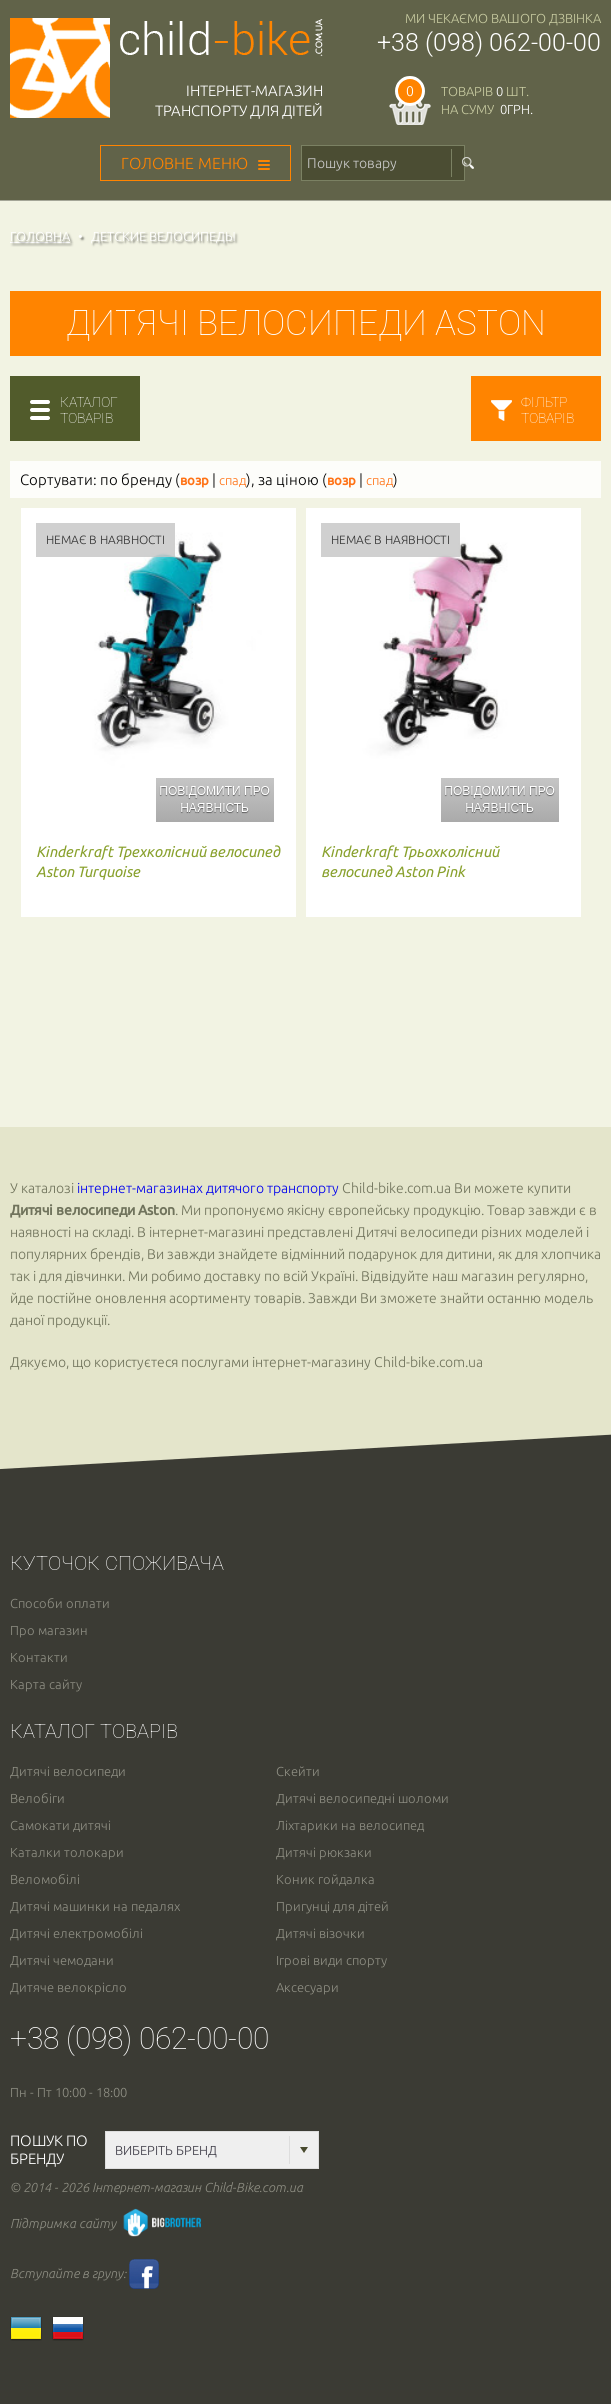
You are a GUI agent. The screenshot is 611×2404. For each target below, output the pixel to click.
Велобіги (37, 1798)
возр (194, 480)
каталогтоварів (89, 410)
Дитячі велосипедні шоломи (362, 1798)
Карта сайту (46, 1684)
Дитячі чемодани (62, 1960)
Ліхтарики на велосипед (350, 1825)
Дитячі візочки (320, 1933)
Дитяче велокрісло (68, 1987)
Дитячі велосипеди (68, 1771)
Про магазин (49, 1630)
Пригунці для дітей (332, 1906)
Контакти (39, 1657)
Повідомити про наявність (214, 799)
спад (232, 480)
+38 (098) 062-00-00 (489, 42)
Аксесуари (307, 1987)
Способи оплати (60, 1603)
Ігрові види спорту (331, 1960)
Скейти (298, 1771)
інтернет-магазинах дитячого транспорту (208, 1188)
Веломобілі (45, 1879)
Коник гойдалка (325, 1879)
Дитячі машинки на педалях (95, 1906)
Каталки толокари (67, 1852)
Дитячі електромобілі (76, 1933)
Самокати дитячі (60, 1825)
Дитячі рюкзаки (324, 1852)
